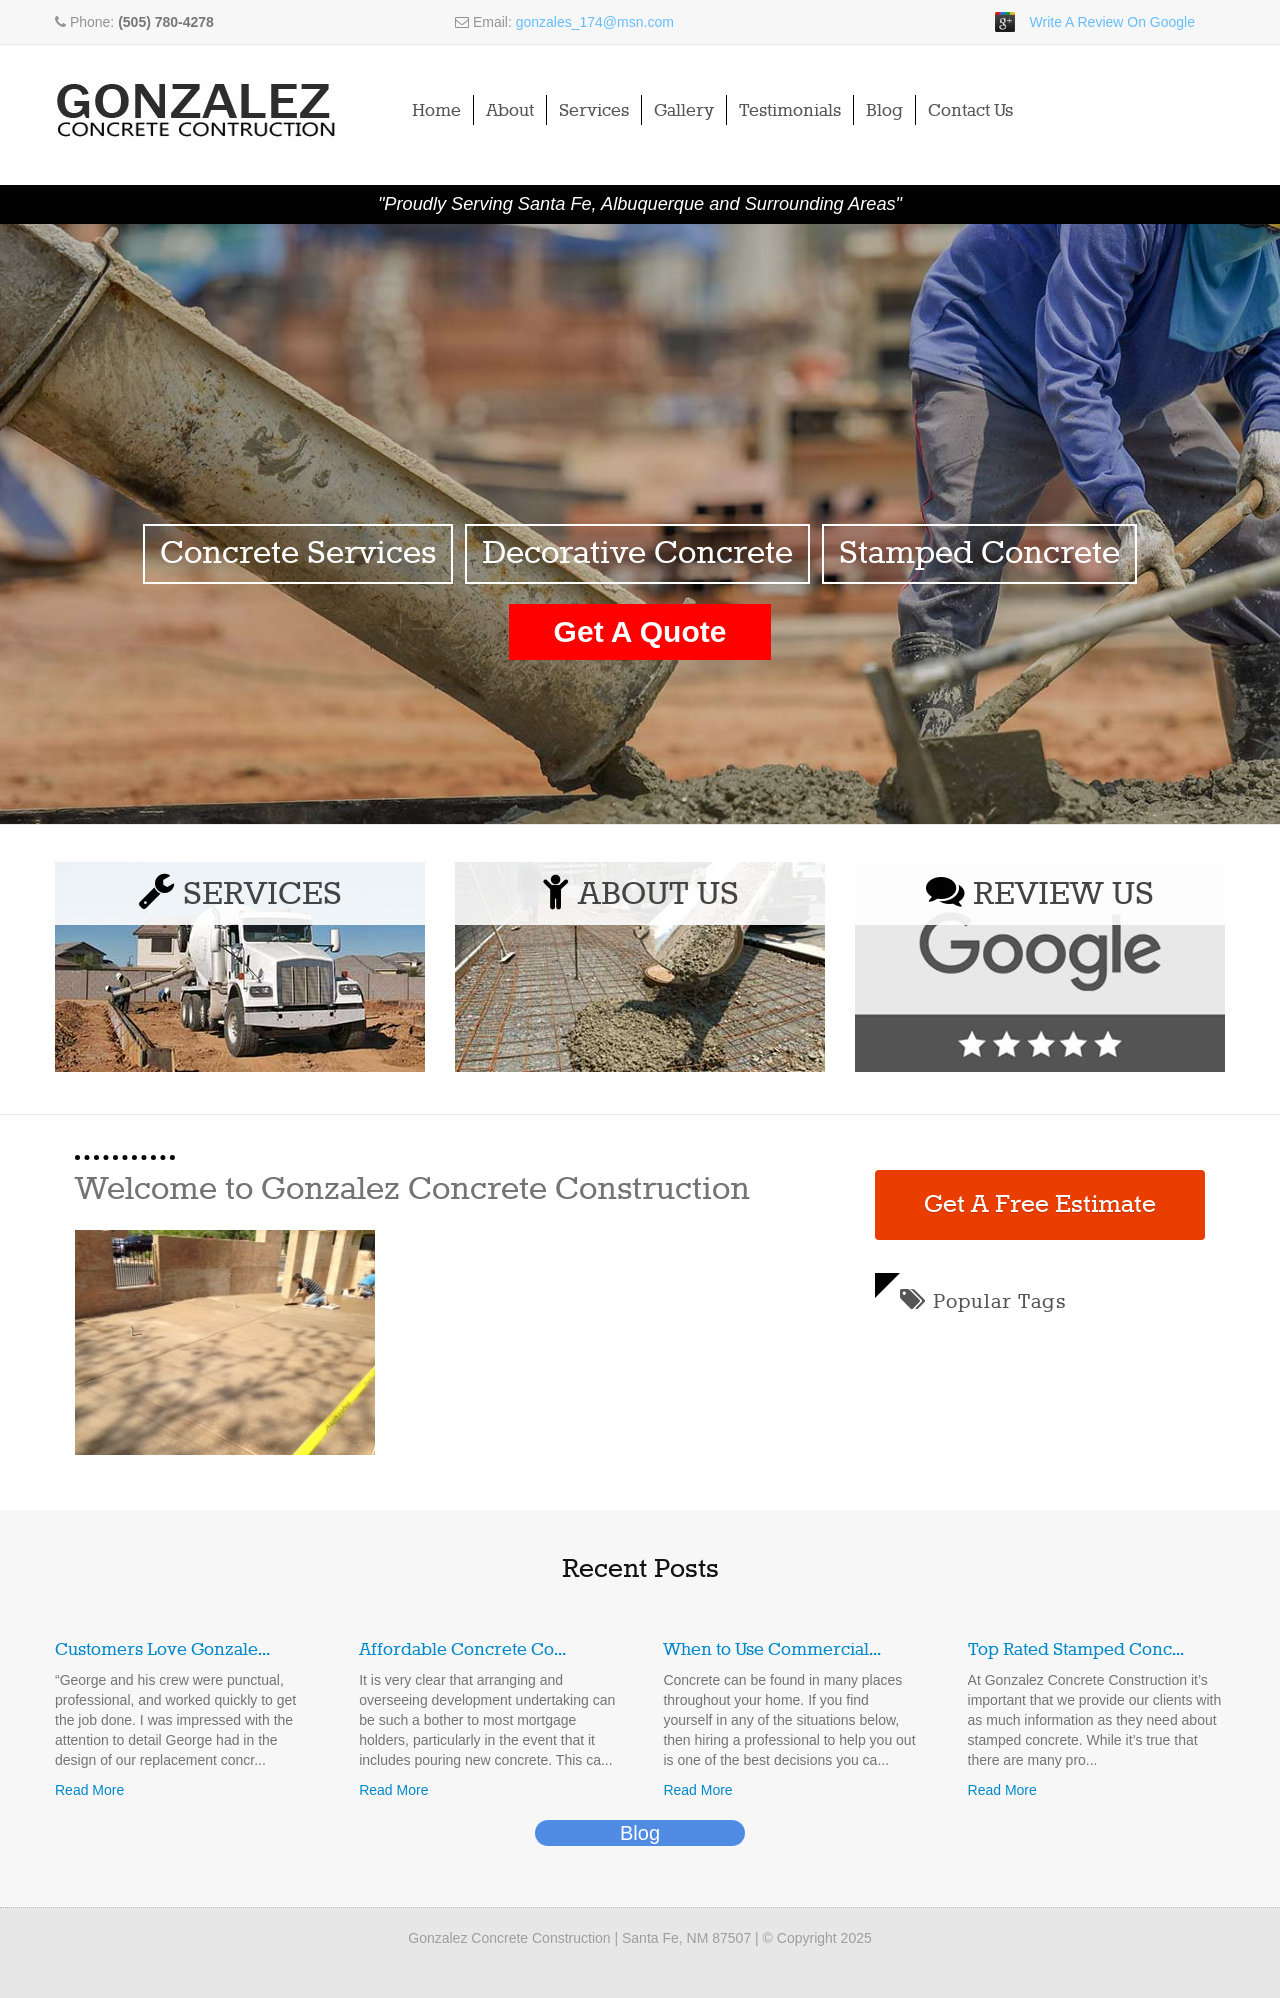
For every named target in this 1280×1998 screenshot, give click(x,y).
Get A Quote (640, 631)
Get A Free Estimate (1040, 1205)
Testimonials (790, 111)
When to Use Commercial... (772, 1650)
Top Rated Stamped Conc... (1076, 1650)
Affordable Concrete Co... (462, 1650)
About (510, 111)
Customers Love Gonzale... (162, 1650)
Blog (884, 111)
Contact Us (970, 111)
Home (436, 111)
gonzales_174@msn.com (595, 22)
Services (594, 111)
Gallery (684, 111)
